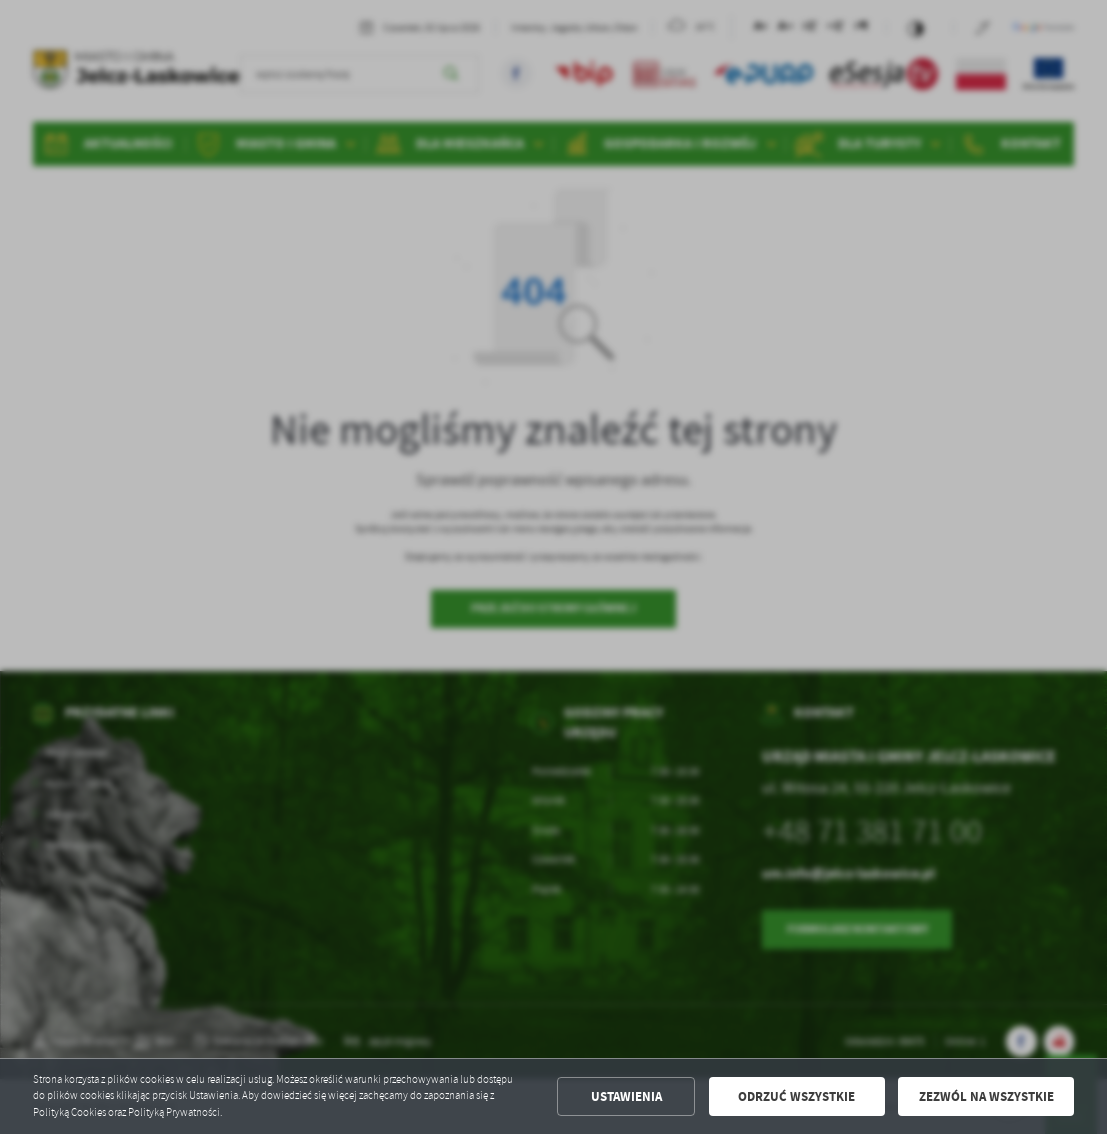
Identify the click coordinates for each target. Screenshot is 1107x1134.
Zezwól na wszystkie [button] (986, 1096)
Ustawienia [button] (626, 1096)
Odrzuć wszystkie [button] (796, 1096)
